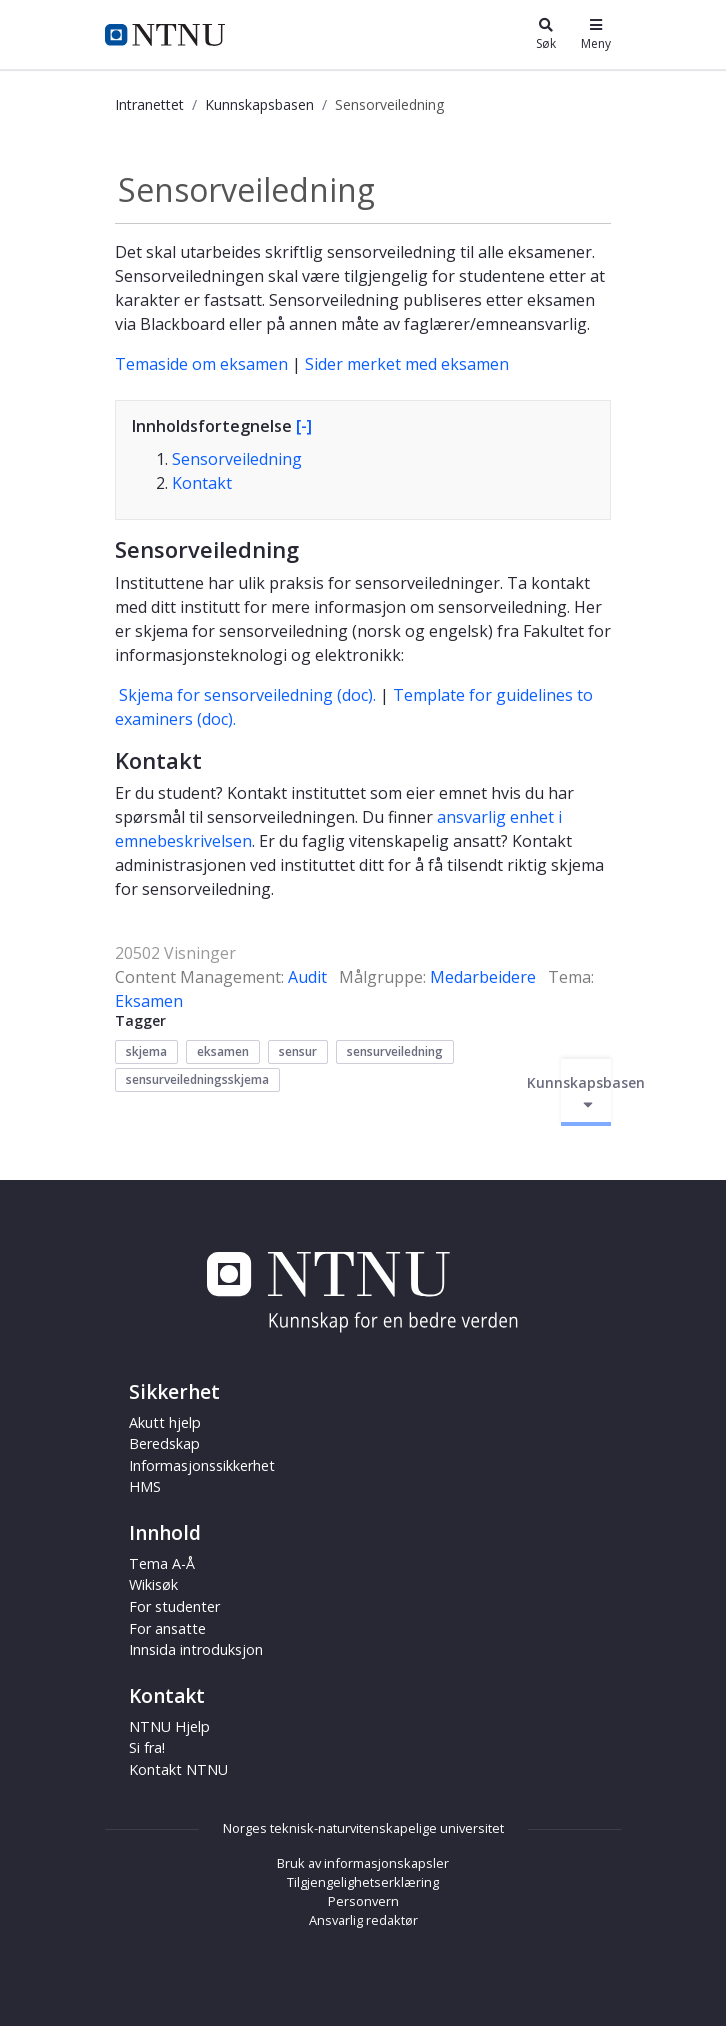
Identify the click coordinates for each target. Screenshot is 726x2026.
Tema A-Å (162, 1563)
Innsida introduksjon (196, 1649)
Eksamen (149, 1001)
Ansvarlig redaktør (363, 1920)
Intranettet (149, 104)
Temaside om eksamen (201, 364)
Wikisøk (153, 1584)
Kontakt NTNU (178, 1769)
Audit (307, 977)
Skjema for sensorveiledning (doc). (247, 695)
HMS (145, 1486)
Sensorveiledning (237, 459)
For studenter (174, 1606)
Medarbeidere (483, 977)
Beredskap (164, 1443)
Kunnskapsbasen (259, 104)
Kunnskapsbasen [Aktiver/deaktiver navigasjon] (586, 1092)
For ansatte (167, 1628)
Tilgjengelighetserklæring (363, 1882)
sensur (298, 1051)
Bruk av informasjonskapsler (363, 1863)
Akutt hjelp (165, 1422)
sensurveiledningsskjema (197, 1079)
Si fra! (147, 1747)
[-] (304, 426)
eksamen (223, 1051)
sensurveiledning (395, 1051)
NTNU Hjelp (169, 1726)
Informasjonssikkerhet (202, 1465)
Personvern (363, 1901)
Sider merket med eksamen (407, 364)
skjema (146, 1051)
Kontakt (202, 483)
